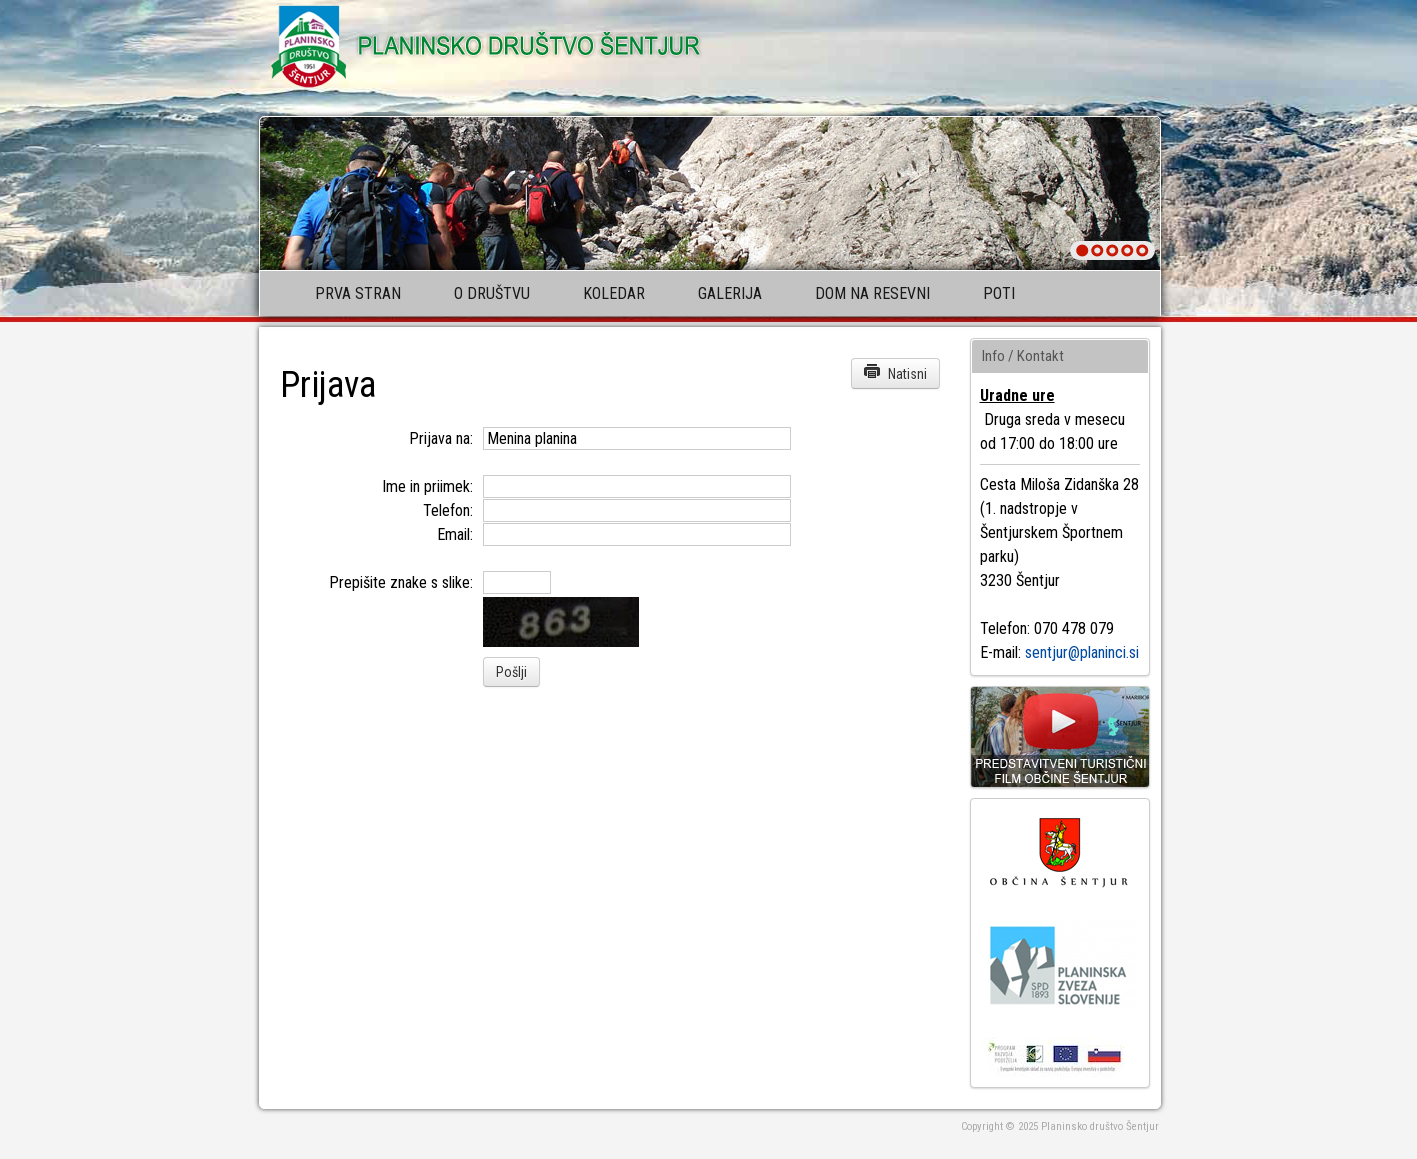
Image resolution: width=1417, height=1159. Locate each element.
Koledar (614, 293)
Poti (999, 293)
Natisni (895, 372)
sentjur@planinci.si (1082, 652)
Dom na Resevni (872, 293)
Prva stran (358, 293)
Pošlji (511, 672)
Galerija (730, 293)
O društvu (492, 293)
